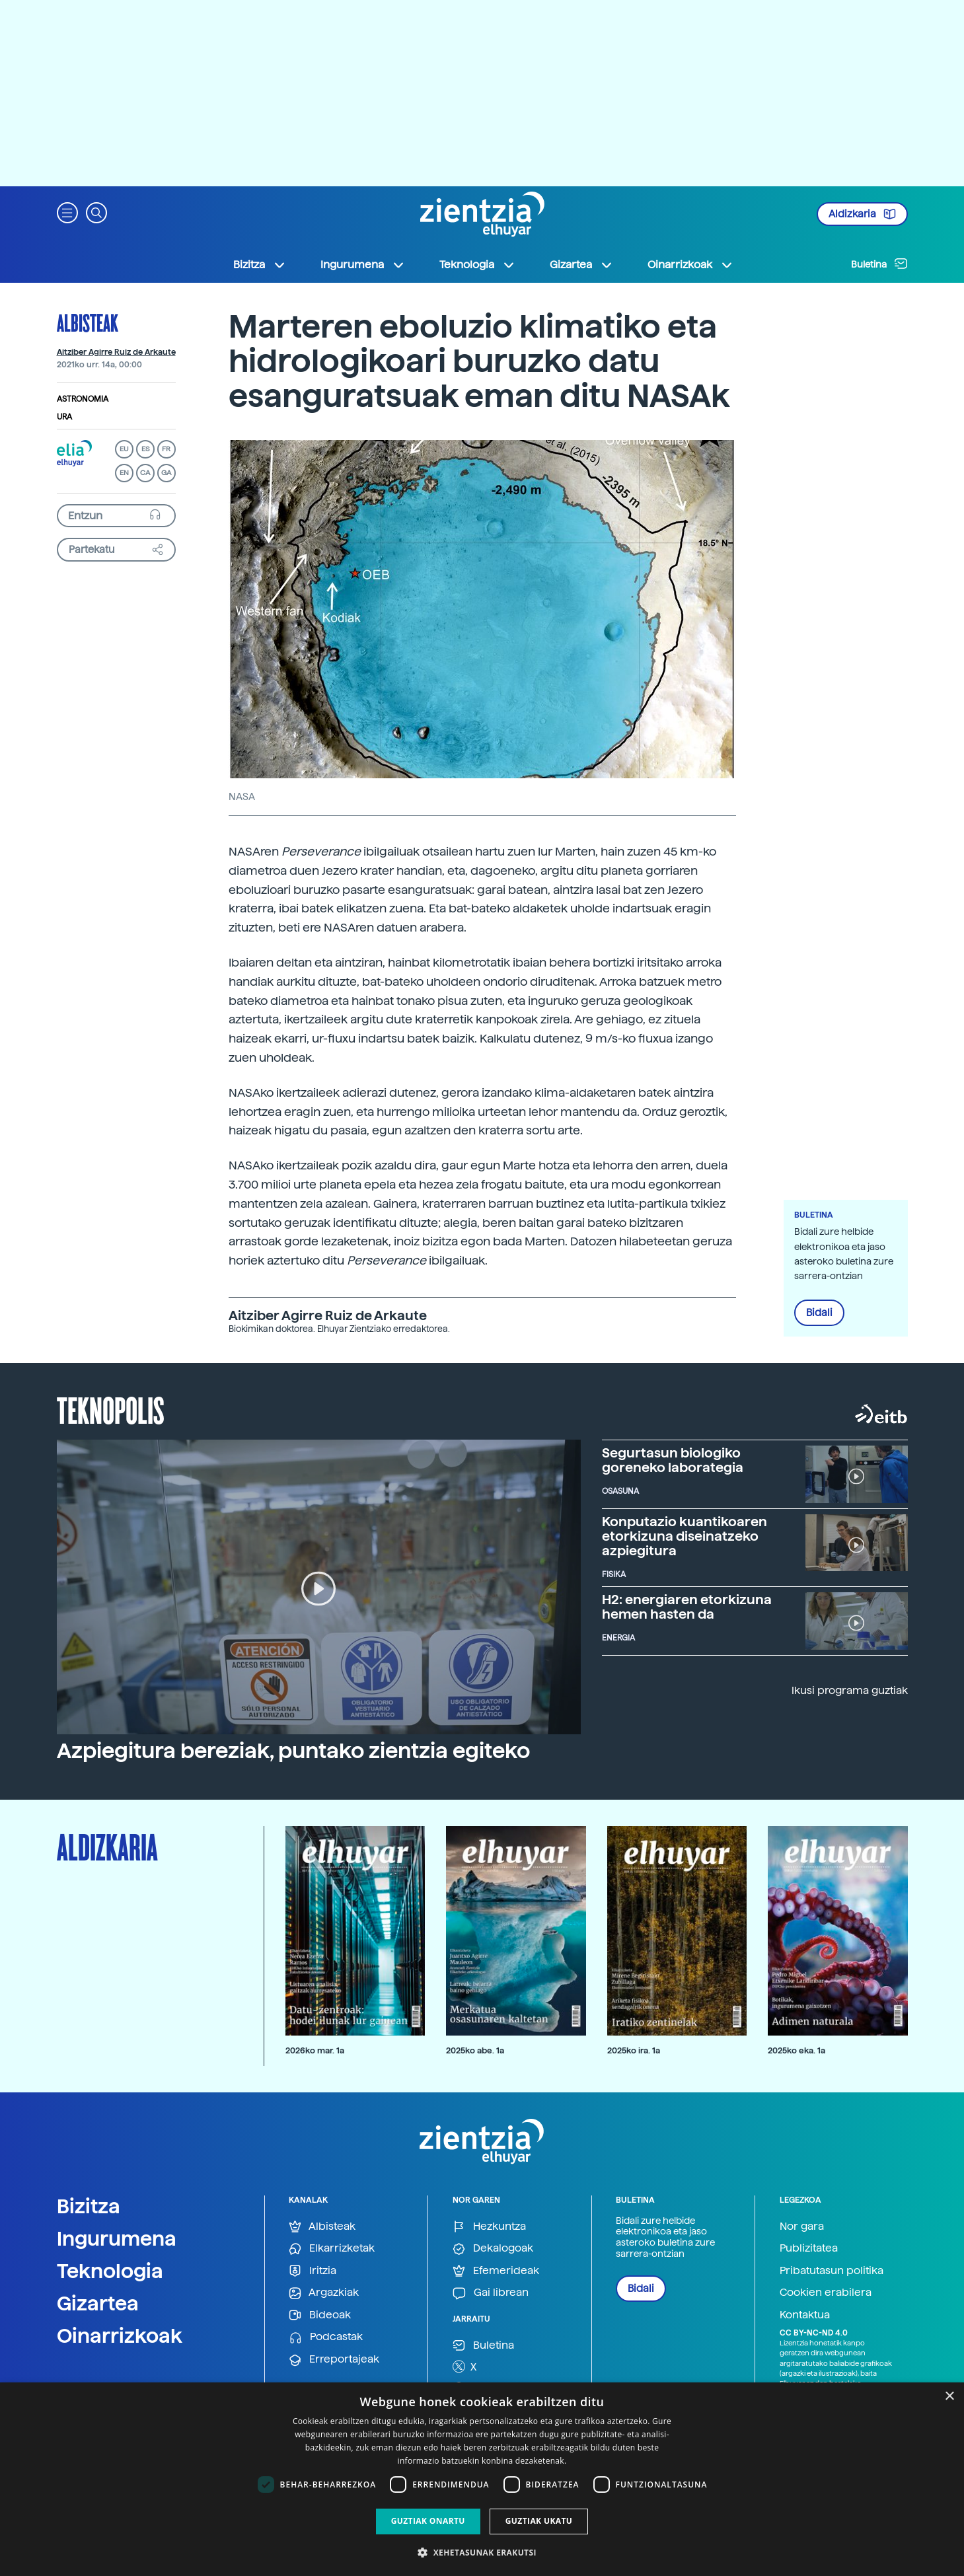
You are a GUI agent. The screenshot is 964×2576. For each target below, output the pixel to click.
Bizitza (88, 2206)
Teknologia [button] (477, 265)
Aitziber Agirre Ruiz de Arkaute (116, 352)
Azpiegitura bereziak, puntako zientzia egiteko (293, 1750)
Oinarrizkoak (119, 2335)
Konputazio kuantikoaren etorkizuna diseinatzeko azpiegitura (684, 1536)
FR (166, 449)
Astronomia (82, 399)
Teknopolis (111, 1409)
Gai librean (491, 2293)
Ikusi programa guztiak (850, 1690)
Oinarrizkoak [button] (690, 265)
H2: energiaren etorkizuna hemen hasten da (687, 1607)
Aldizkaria (862, 214)
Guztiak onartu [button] (428, 2520)
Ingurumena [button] (362, 265)
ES (145, 449)
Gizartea (98, 2303)
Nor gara (802, 2226)
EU (124, 449)
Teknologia (110, 2271)
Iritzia (312, 2271)
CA (145, 472)
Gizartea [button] (581, 265)
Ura (64, 417)
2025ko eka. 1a (796, 2050)
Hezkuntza (489, 2227)
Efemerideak (496, 2271)
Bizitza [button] (259, 265)
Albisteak (87, 322)
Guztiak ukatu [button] (539, 2520)
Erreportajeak (334, 2360)
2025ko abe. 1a (475, 2050)
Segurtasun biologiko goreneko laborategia (672, 1460)
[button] (67, 212)
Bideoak (320, 2315)
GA (166, 472)
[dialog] (482, 2479)
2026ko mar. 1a (314, 2050)
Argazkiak (324, 2293)
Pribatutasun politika (831, 2270)
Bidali (819, 1313)
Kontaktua (805, 2314)
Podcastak (326, 2337)
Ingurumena (116, 2238)
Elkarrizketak (332, 2249)
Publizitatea (809, 2248)
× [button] (949, 2397)
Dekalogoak (493, 2249)
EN (124, 472)
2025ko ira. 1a (633, 2050)
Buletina (879, 263)
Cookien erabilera (825, 2292)
